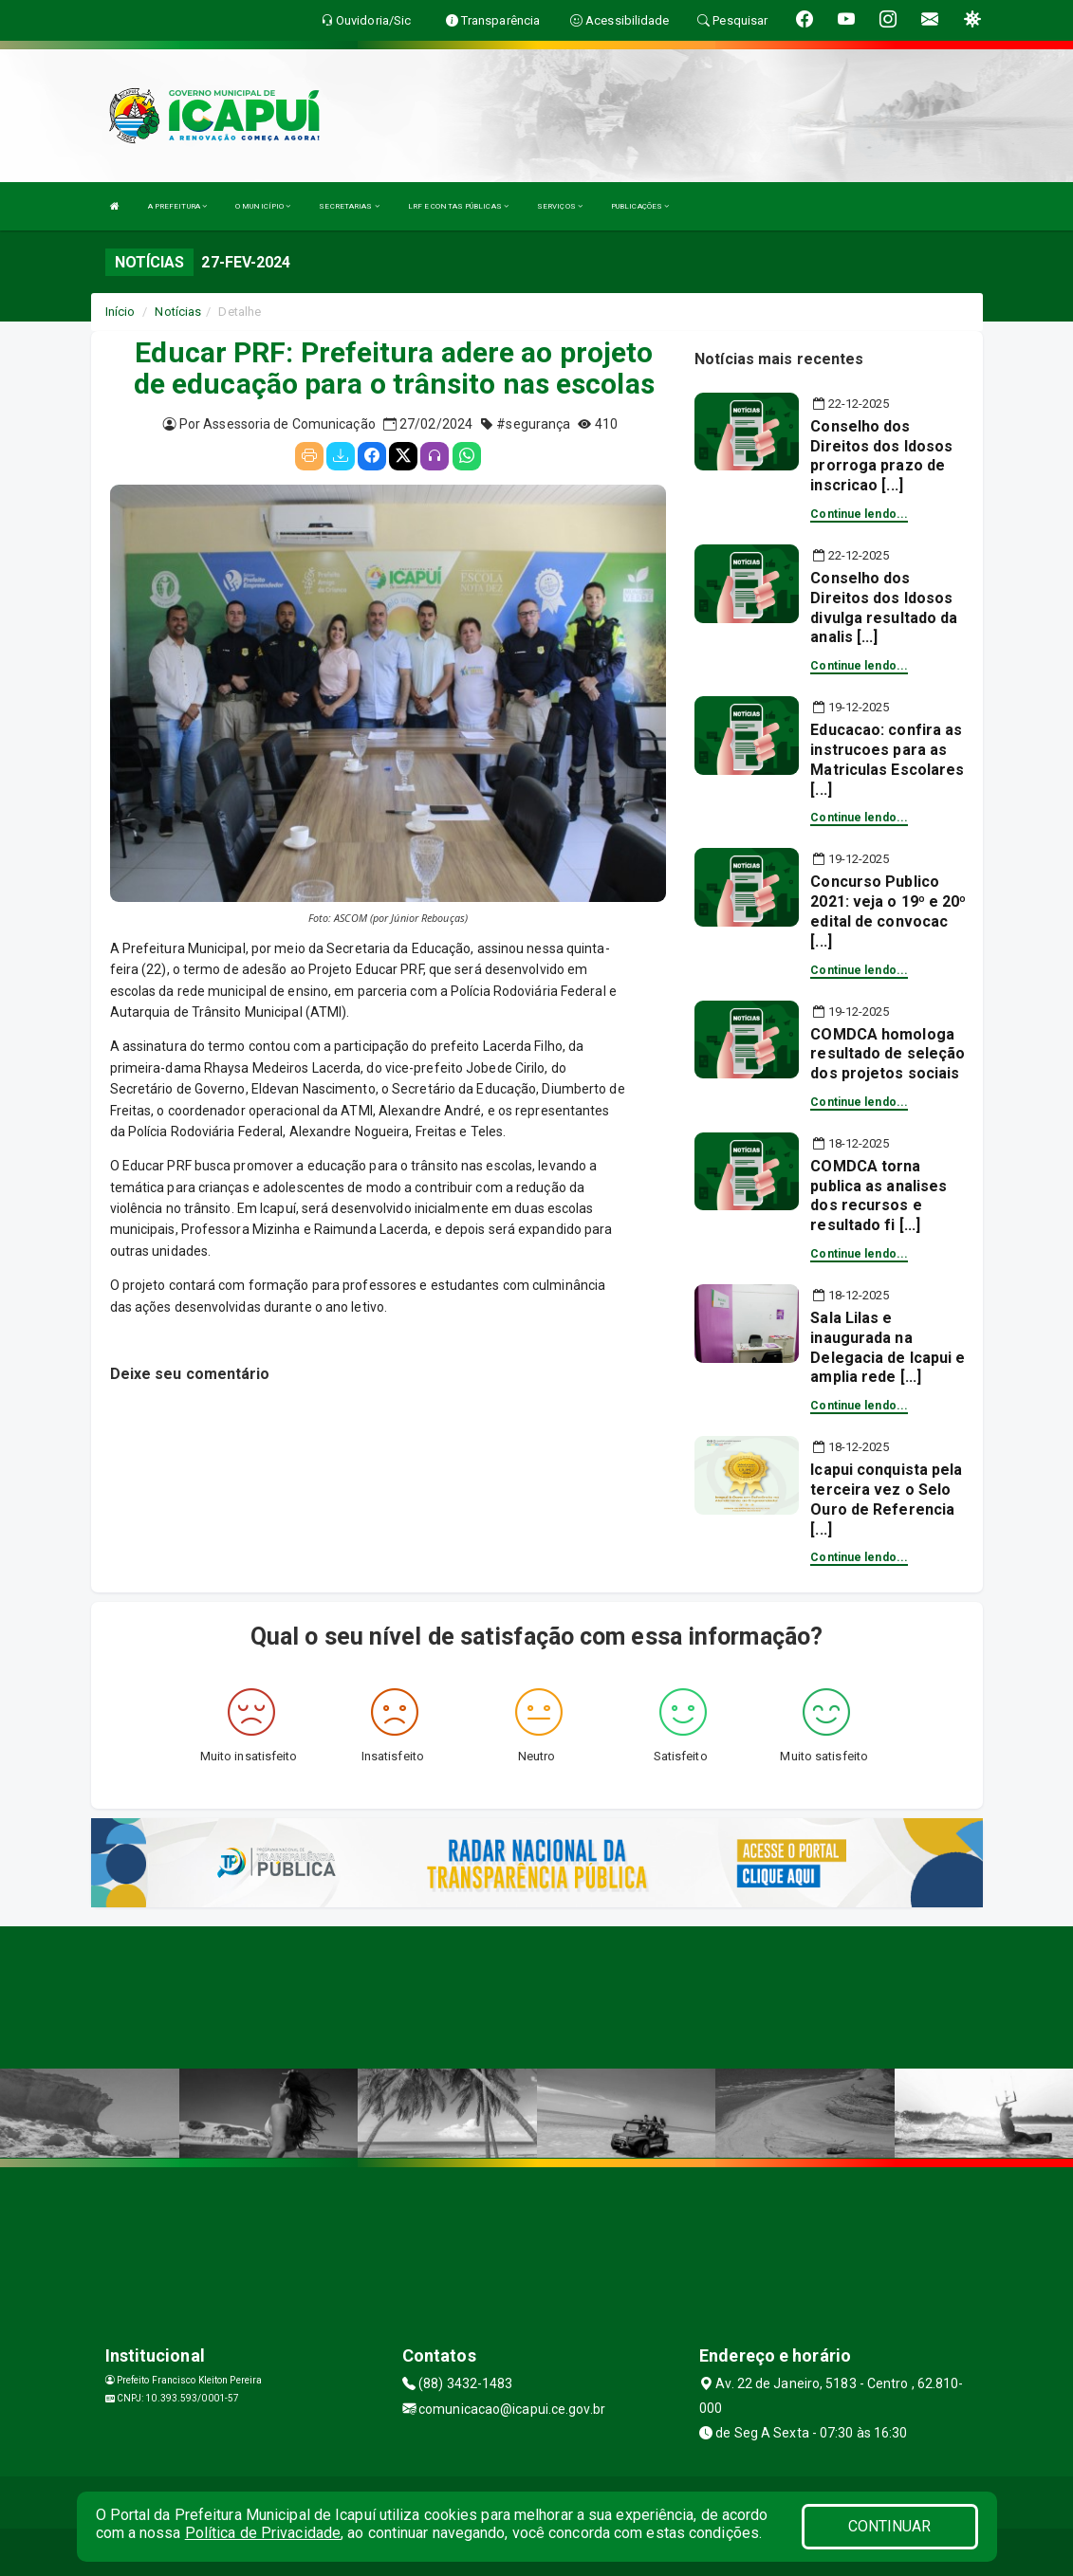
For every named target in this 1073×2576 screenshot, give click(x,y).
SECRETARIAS (349, 206)
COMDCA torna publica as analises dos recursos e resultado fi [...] (878, 1195)
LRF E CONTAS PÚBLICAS (458, 206)
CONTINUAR (890, 2526)
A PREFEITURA (177, 206)
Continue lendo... (859, 514)
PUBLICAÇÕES (640, 206)
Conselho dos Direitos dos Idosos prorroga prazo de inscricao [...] (881, 455)
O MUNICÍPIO (262, 206)
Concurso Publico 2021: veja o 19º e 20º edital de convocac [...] (888, 911)
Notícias (178, 311)
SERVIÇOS (560, 206)
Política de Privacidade (263, 2533)
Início (120, 311)
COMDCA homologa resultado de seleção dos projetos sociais (887, 1054)
